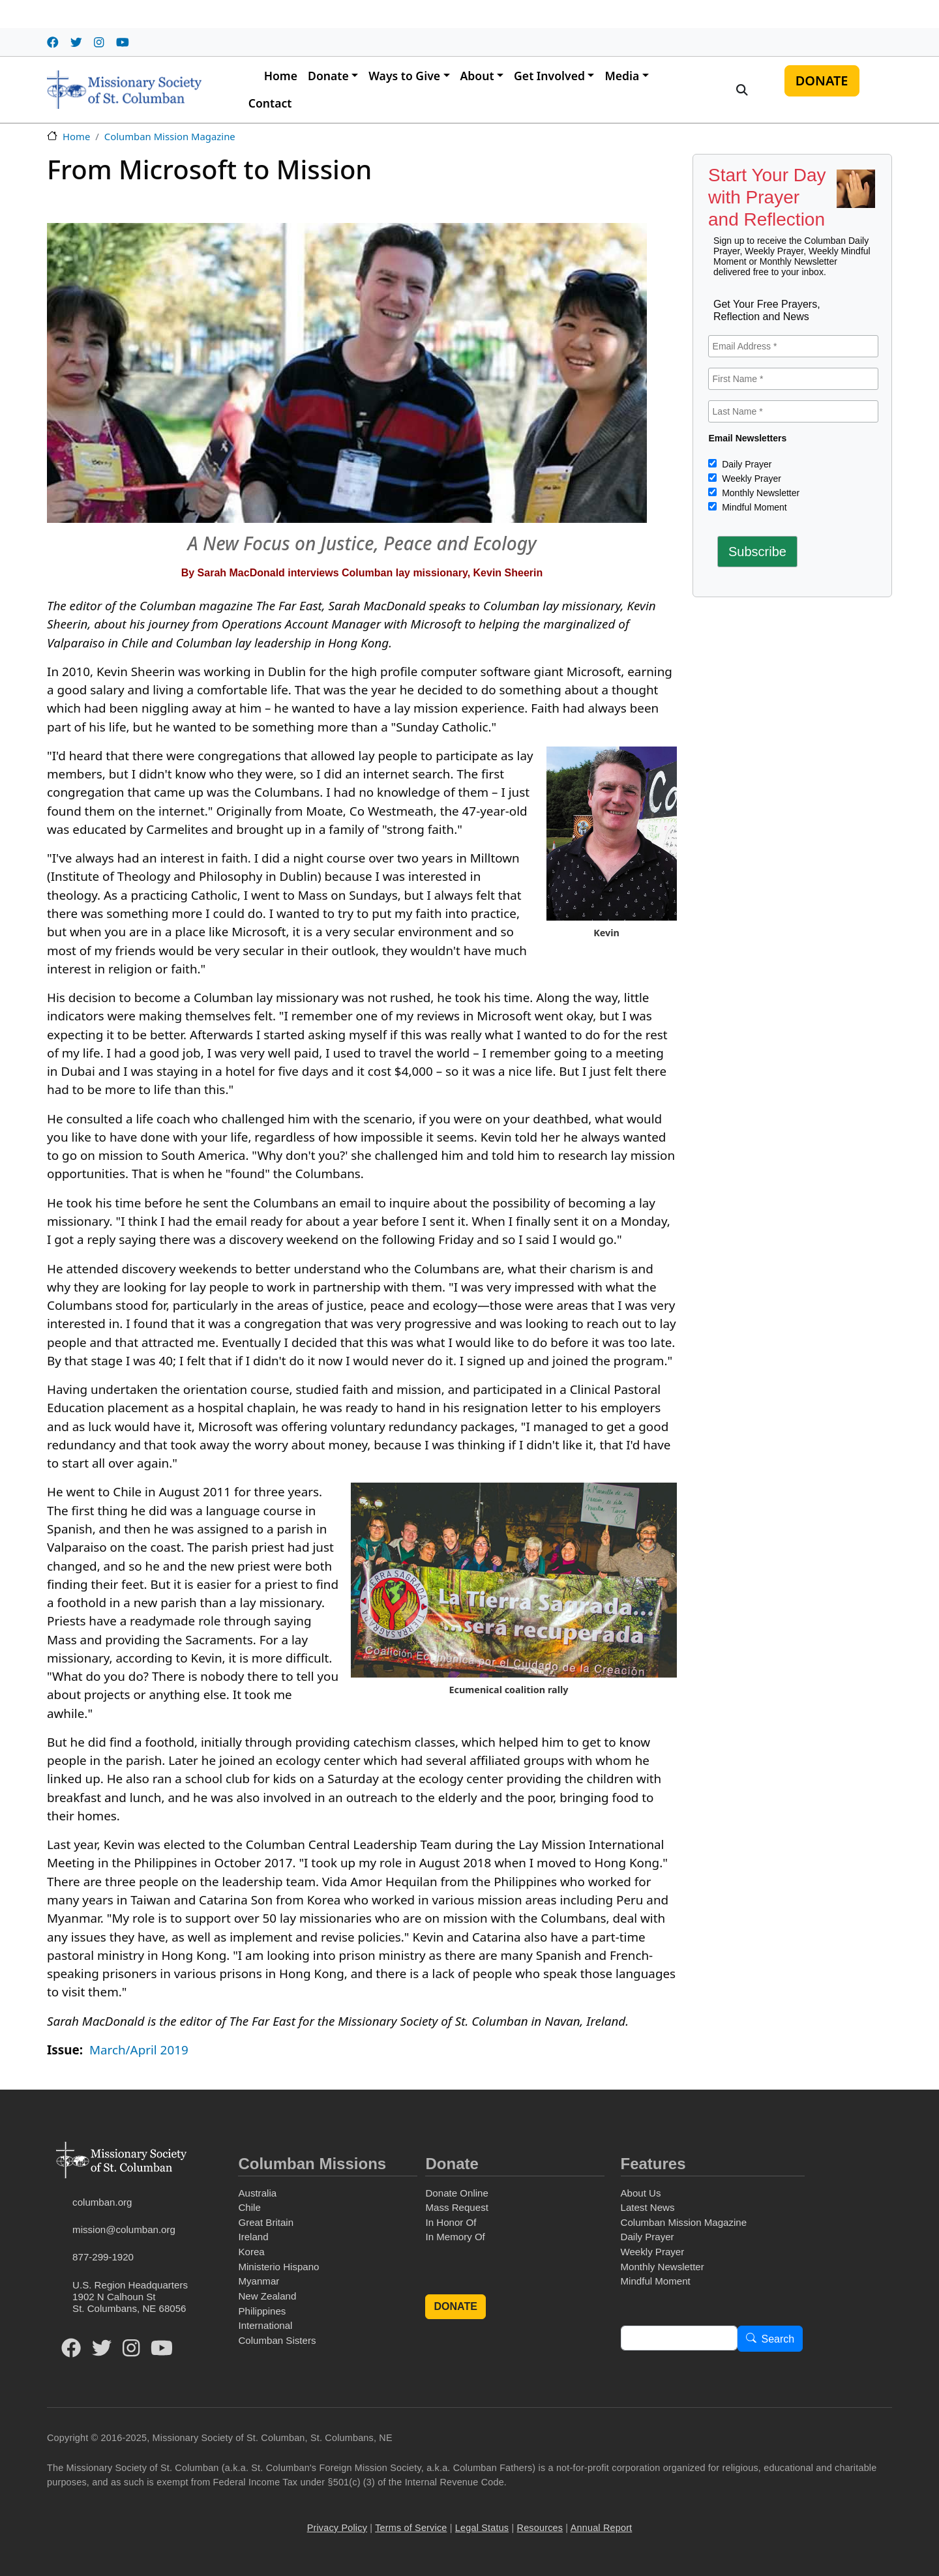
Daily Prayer (745, 464)
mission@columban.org (123, 2229)
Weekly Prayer (750, 478)
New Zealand (267, 2296)
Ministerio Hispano (278, 2266)
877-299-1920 (103, 2256)
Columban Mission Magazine (169, 136)
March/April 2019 (138, 2049)
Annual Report (602, 2528)
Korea (251, 2251)
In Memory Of (454, 2236)
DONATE (822, 80)
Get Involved (549, 75)
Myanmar (258, 2281)
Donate (328, 75)
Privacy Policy (337, 2528)
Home (280, 75)
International (265, 2325)
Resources (540, 2528)
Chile (249, 2207)
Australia (257, 2192)
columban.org (102, 2202)
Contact (270, 103)
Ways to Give (404, 75)
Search (778, 2339)
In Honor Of (450, 2222)
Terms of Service (411, 2528)
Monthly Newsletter (759, 493)
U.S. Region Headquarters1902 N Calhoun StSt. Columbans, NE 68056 (130, 2296)
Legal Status (482, 2528)
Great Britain (265, 2222)
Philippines (262, 2311)
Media (621, 75)
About (477, 75)
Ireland (253, 2236)
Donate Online (456, 2192)
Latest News (648, 2207)
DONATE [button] (455, 2306)
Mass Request (456, 2207)
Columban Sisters (277, 2340)
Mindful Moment (752, 507)
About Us (641, 2192)
